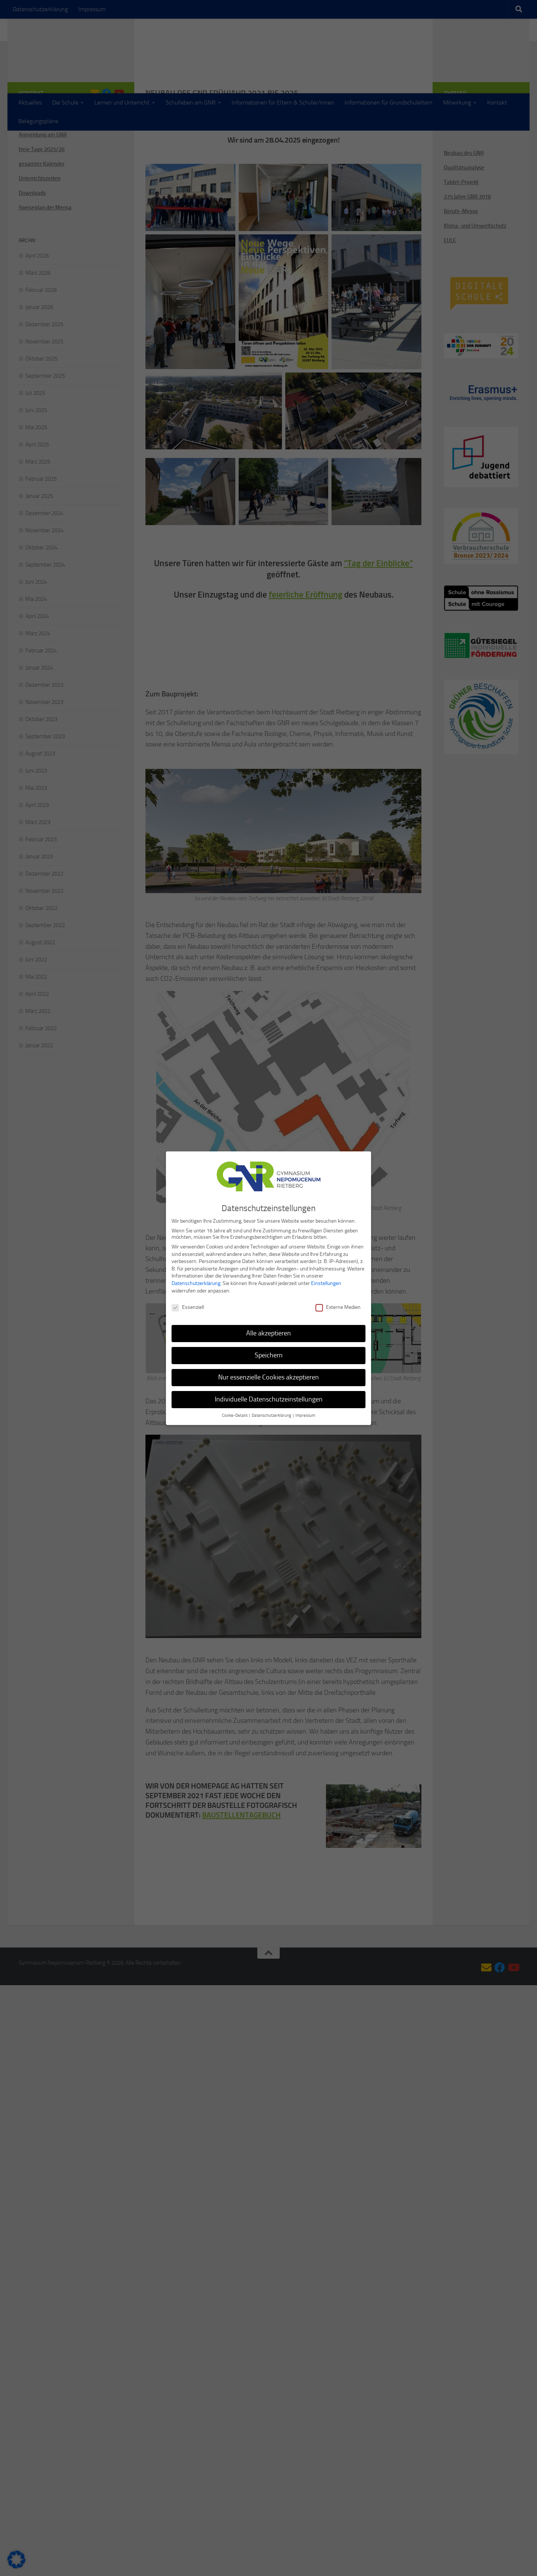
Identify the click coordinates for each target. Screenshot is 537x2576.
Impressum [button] (305, 1415)
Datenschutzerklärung (196, 1283)
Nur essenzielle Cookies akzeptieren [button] (268, 1377)
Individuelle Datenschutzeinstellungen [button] (269, 1399)
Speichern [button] (269, 1355)
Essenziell (188, 1307)
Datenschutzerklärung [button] (272, 1415)
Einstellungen (326, 1283)
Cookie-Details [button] (235, 1415)
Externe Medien (338, 1307)
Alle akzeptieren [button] (268, 1333)
